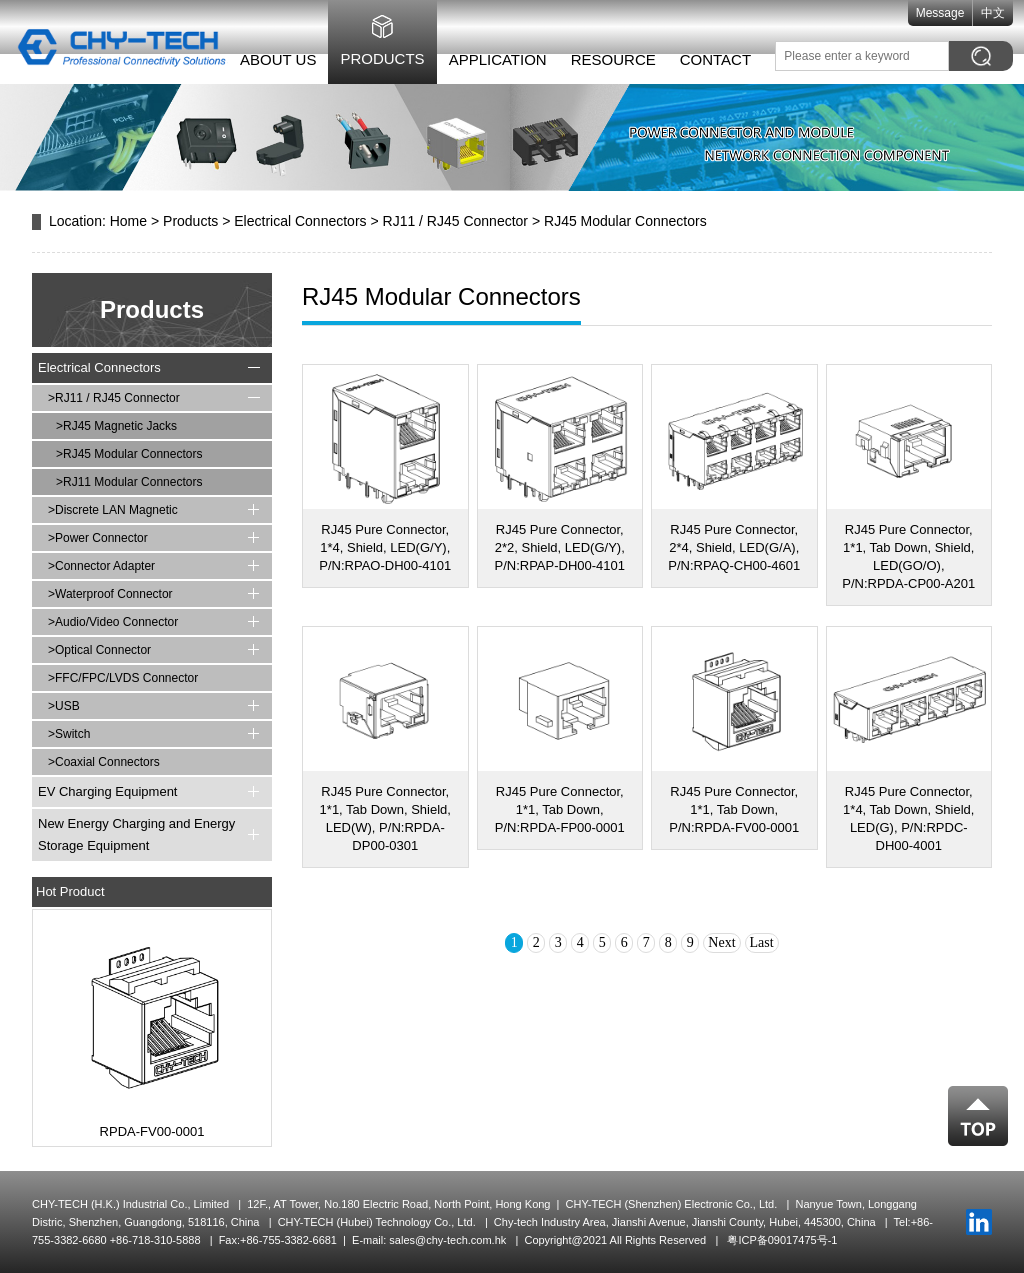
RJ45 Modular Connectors (625, 221)
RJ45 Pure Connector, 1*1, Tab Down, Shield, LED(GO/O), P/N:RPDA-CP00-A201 (908, 556)
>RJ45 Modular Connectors (129, 454)
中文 (1004, 13)
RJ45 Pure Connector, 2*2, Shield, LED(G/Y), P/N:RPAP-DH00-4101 (559, 547)
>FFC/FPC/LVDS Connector (123, 678)
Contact (704, 59)
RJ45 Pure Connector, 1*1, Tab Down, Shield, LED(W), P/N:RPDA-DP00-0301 (385, 818)
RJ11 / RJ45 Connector (456, 221)
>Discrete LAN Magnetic (113, 510)
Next (721, 942)
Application (487, 59)
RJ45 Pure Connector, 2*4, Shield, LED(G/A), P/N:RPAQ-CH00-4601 (734, 547)
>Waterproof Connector (110, 594)
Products (372, 58)
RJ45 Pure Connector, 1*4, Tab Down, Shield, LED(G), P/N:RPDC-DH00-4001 (908, 818)
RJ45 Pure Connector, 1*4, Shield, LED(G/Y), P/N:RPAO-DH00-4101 (385, 547)
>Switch (69, 734)
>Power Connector (98, 538)
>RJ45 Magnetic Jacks (116, 426)
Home (128, 221)
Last (762, 942)
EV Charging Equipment (107, 791)
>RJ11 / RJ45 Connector (114, 398)
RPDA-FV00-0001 (152, 1131)
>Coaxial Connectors (104, 762)
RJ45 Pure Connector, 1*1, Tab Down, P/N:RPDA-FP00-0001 (560, 809)
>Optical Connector (99, 650)
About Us (267, 59)
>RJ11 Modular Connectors (129, 482)
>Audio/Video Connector (113, 622)
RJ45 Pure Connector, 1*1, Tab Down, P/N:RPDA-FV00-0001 (734, 809)
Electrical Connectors (300, 221)
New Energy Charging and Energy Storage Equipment (136, 834)
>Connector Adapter (101, 566)
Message (950, 13)
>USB (64, 706)
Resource (602, 59)
